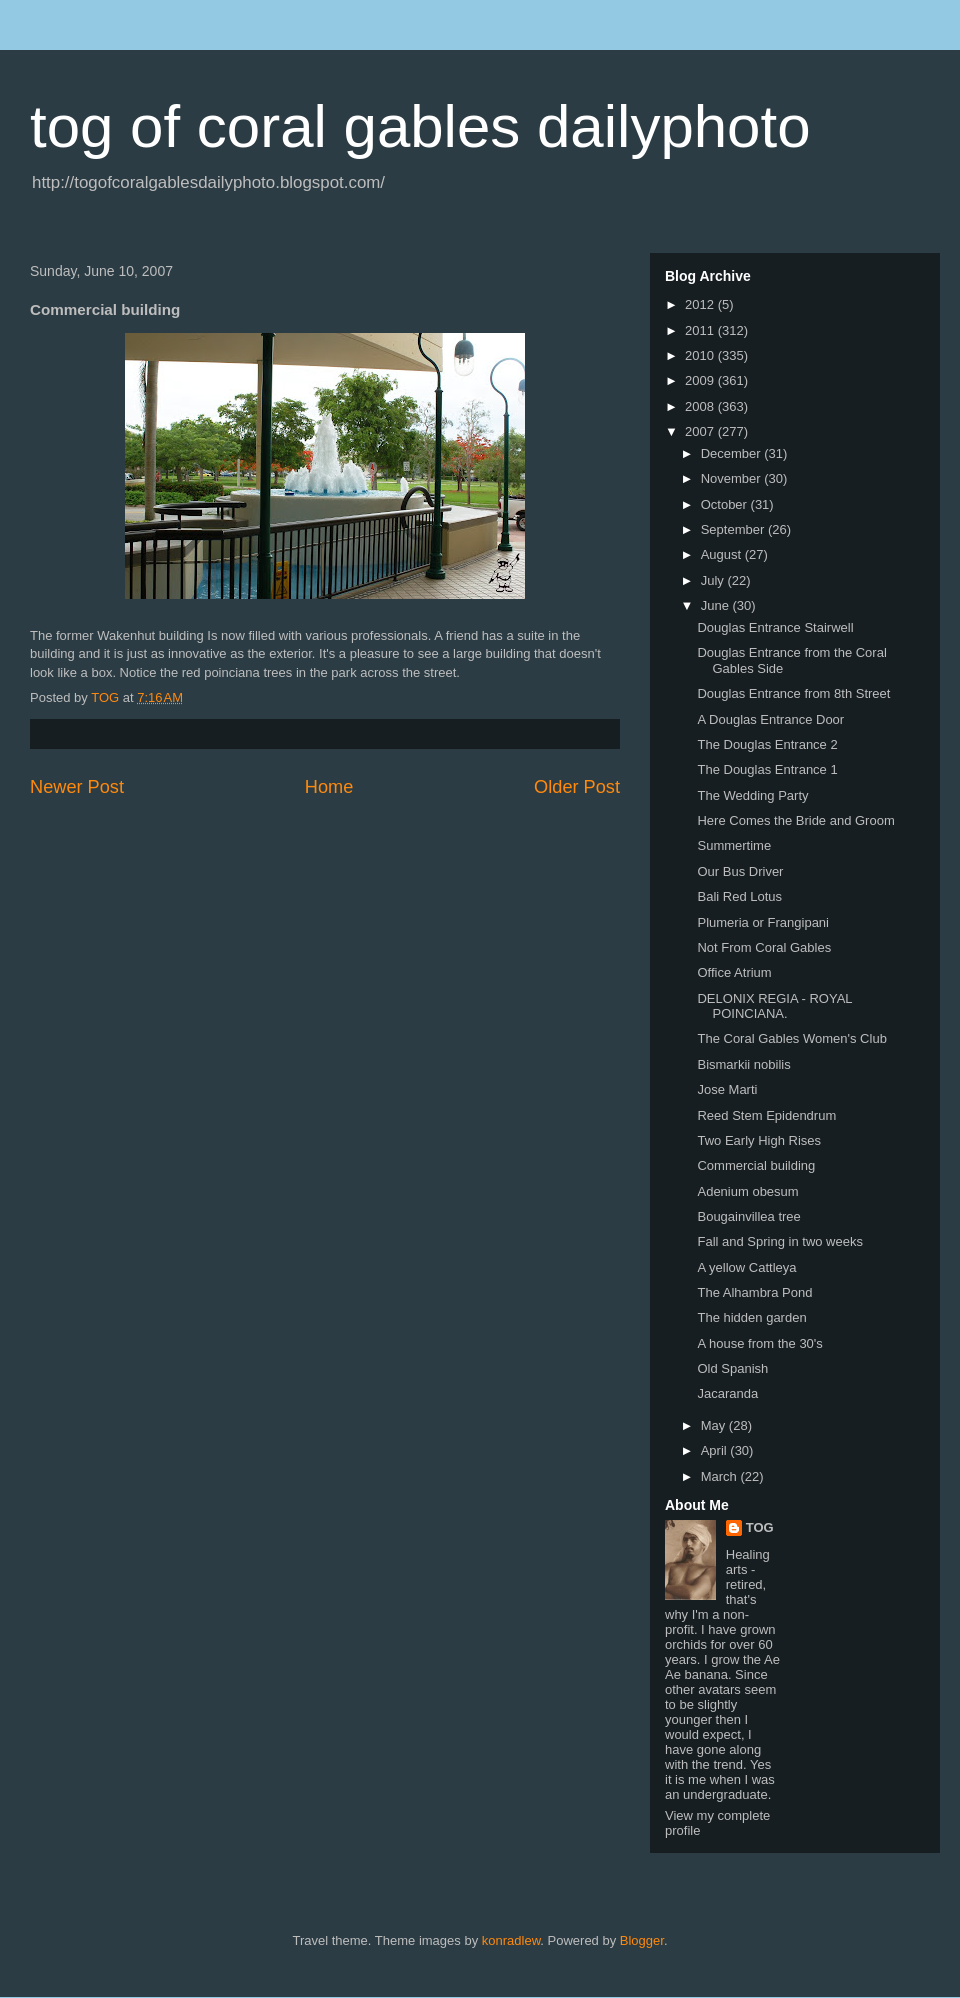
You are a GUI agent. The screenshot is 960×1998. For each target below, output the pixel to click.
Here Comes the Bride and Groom (795, 820)
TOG (760, 1527)
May (715, 1425)
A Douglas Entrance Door (770, 719)
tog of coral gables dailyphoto (420, 126)
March (721, 1476)
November (733, 478)
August (723, 554)
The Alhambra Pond (754, 1292)
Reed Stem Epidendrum (766, 1115)
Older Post (577, 787)
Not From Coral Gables (764, 947)
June (717, 605)
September (734, 529)
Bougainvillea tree (748, 1216)
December (733, 453)
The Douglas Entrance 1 (767, 769)
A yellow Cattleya (746, 1267)
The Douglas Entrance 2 (767, 744)
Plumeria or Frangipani (763, 922)
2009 (701, 380)
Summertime (734, 845)
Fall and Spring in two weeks (779, 1241)
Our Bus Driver (740, 871)
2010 (701, 355)
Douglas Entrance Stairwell (775, 627)
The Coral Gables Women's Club (791, 1038)
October (726, 504)
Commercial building (756, 1165)
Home (329, 787)
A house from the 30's (759, 1343)
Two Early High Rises (759, 1140)
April (716, 1450)
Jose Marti (727, 1089)
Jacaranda (727, 1393)
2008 (701, 406)
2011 (701, 330)
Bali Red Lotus (739, 896)
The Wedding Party (752, 795)
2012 (701, 304)
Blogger (642, 1940)
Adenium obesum (747, 1191)
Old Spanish (732, 1368)
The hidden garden (751, 1317)
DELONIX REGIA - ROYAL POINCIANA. (774, 1006)
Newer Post (77, 787)
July (714, 580)
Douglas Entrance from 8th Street (793, 693)
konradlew (511, 1940)
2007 (701, 431)
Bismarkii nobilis (743, 1064)
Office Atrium (734, 972)
